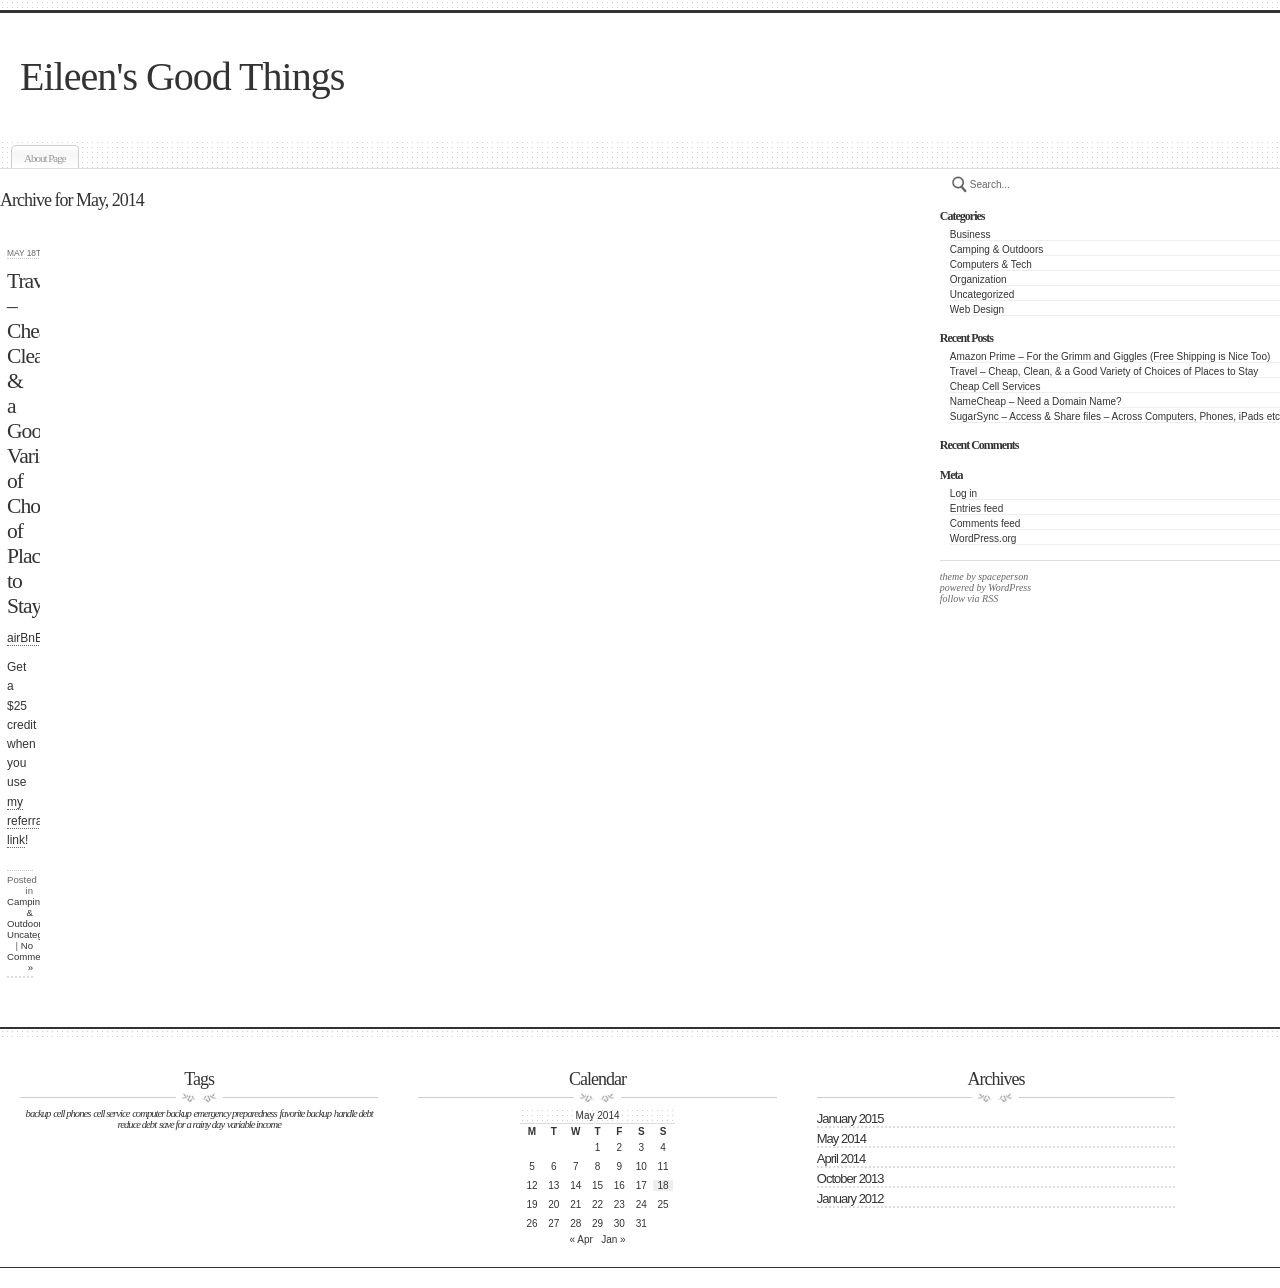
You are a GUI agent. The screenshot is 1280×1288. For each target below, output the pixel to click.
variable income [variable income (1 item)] (254, 1124)
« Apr (581, 1239)
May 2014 (841, 1138)
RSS (989, 598)
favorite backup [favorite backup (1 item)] (305, 1113)
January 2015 (850, 1118)
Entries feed (976, 508)
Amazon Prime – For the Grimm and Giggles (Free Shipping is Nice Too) (1110, 356)
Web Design (977, 309)
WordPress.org (983, 538)
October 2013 (850, 1178)
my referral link (26, 821)
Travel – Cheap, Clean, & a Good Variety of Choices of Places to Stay (1104, 371)
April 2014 (841, 1158)
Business (970, 234)
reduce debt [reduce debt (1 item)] (137, 1124)
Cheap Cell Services (995, 386)
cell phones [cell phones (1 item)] (71, 1113)
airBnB (25, 638)
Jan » (613, 1239)
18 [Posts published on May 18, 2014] (663, 1185)
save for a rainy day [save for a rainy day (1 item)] (191, 1124)
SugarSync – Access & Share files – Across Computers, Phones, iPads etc (1115, 416)
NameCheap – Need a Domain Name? (1036, 401)
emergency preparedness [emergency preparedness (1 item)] (235, 1113)
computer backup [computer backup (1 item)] (161, 1113)
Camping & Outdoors (996, 249)
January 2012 (850, 1198)
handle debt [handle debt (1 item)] (353, 1113)
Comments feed (985, 523)
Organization (978, 279)
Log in (963, 493)
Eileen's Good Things (182, 76)
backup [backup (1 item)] (38, 1113)
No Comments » (30, 956)
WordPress (1008, 587)
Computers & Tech (991, 264)
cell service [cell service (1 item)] (111, 1113)
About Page (45, 158)
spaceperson (1002, 576)
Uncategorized (982, 294)
